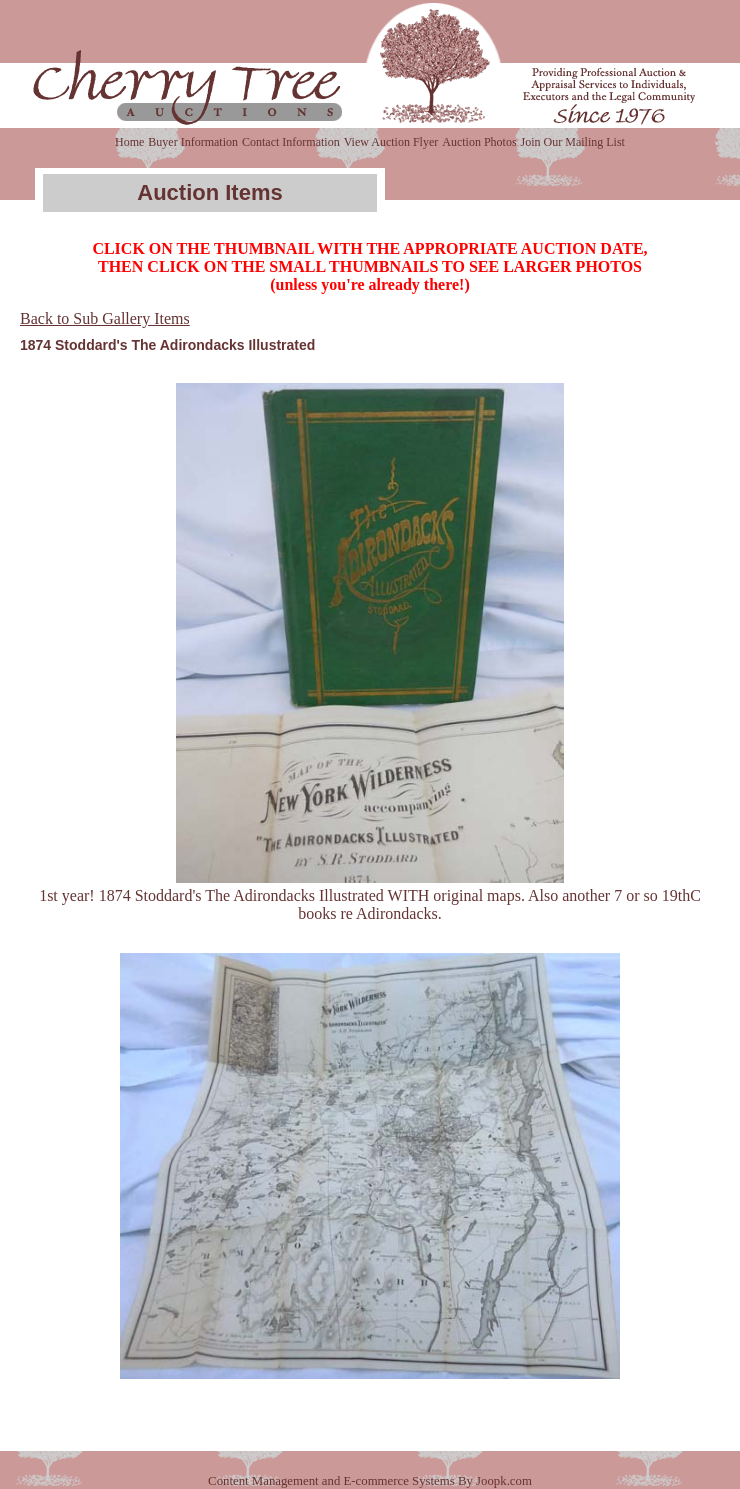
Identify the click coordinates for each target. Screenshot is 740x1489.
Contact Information (291, 142)
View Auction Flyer (391, 142)
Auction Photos (479, 142)
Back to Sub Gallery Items (105, 318)
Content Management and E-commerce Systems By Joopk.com (370, 1481)
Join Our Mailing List (573, 142)
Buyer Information (193, 142)
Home (129, 142)
